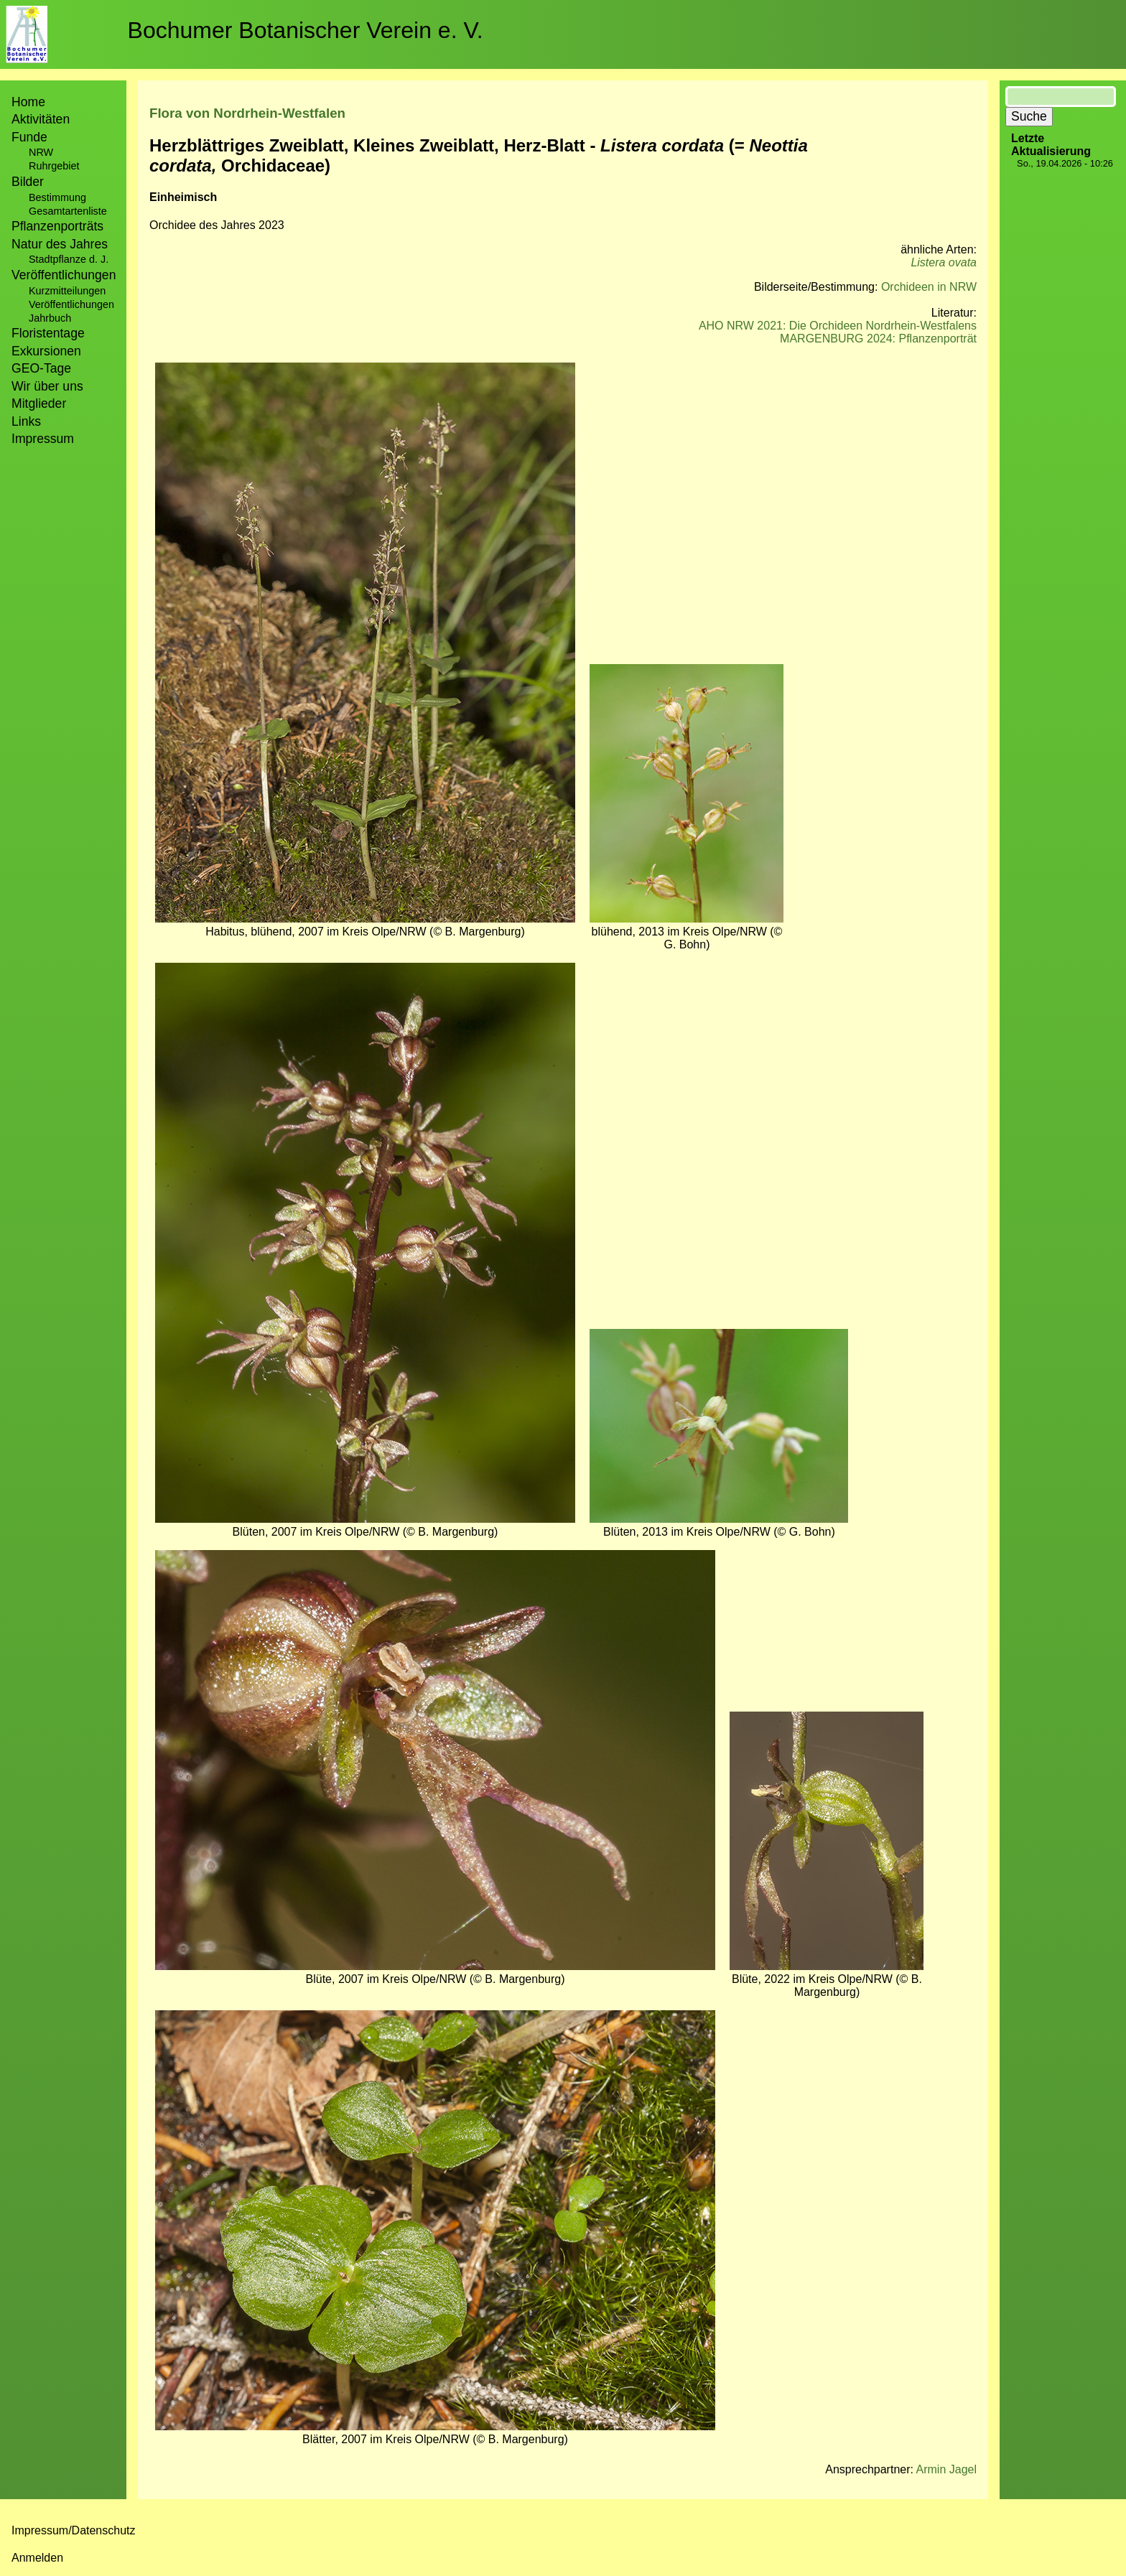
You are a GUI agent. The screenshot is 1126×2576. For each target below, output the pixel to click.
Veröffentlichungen (71, 304)
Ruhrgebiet (54, 166)
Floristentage (48, 333)
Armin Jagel (946, 2469)
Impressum (42, 438)
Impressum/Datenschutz (73, 2530)
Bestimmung (57, 197)
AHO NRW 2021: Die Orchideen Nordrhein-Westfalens (838, 325)
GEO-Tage (41, 368)
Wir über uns (47, 386)
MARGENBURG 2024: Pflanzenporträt (878, 338)
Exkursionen (46, 351)
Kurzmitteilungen (67, 291)
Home (28, 102)
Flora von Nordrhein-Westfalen (247, 113)
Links (26, 421)
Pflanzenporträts (57, 226)
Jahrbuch (50, 318)
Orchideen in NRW (929, 287)
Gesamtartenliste (68, 211)
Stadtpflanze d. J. (68, 259)
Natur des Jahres (59, 244)
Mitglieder (38, 403)
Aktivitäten (40, 119)
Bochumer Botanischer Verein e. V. (305, 30)
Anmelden (37, 2558)
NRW (41, 152)
